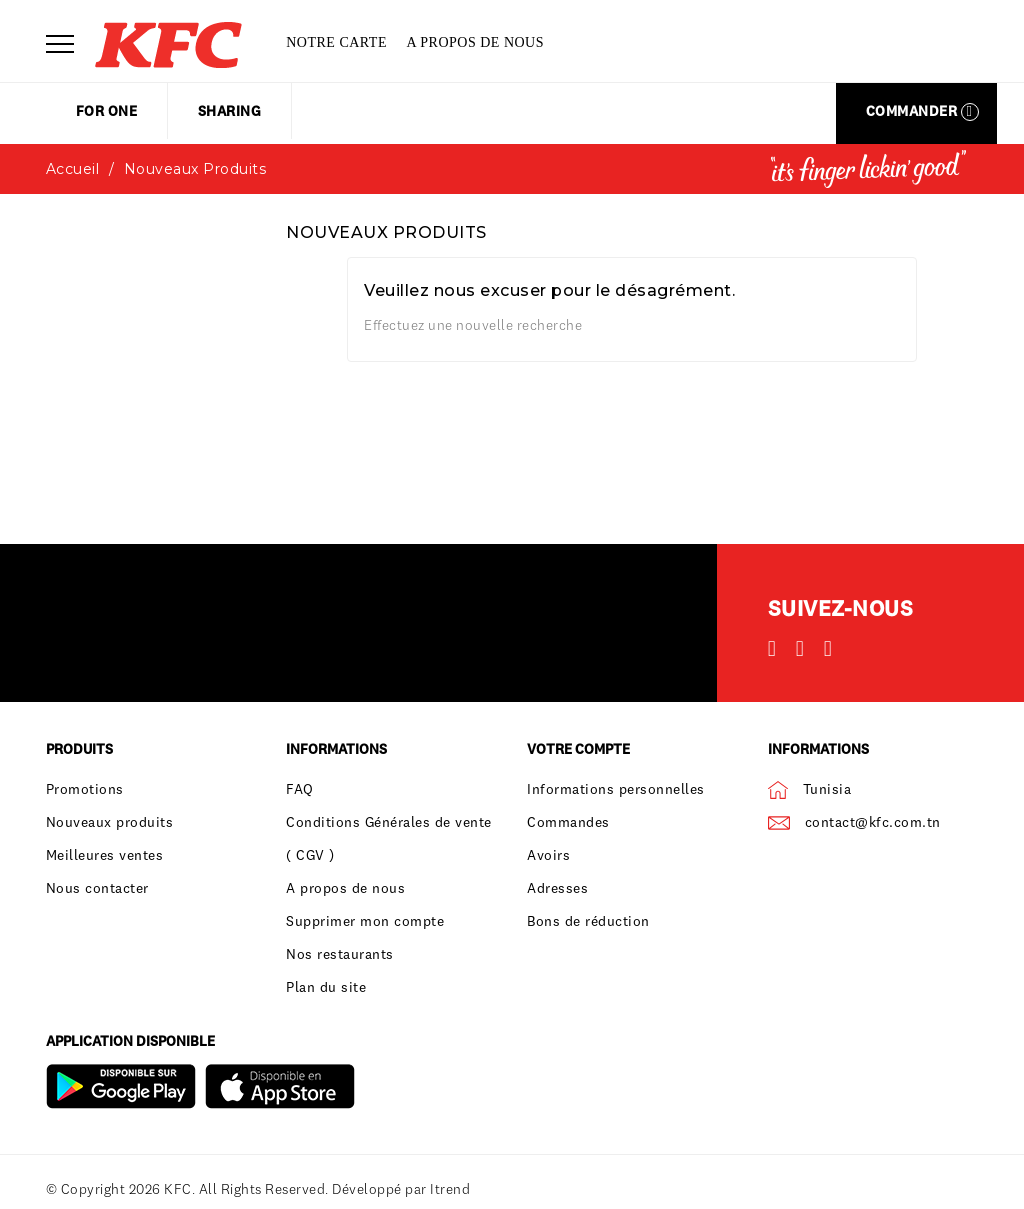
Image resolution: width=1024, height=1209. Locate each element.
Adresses (557, 888)
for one (107, 111)
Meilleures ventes (105, 855)
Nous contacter (97, 888)
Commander (922, 111)
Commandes (568, 822)
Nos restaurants (340, 954)
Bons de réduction (588, 921)
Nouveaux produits (110, 822)
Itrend (450, 1189)
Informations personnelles (616, 789)
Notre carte (336, 42)
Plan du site (326, 987)
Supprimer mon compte (365, 921)
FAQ (300, 789)
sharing (230, 111)
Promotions (85, 789)
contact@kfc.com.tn (873, 822)
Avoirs (548, 855)
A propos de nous (475, 42)
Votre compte (578, 749)
